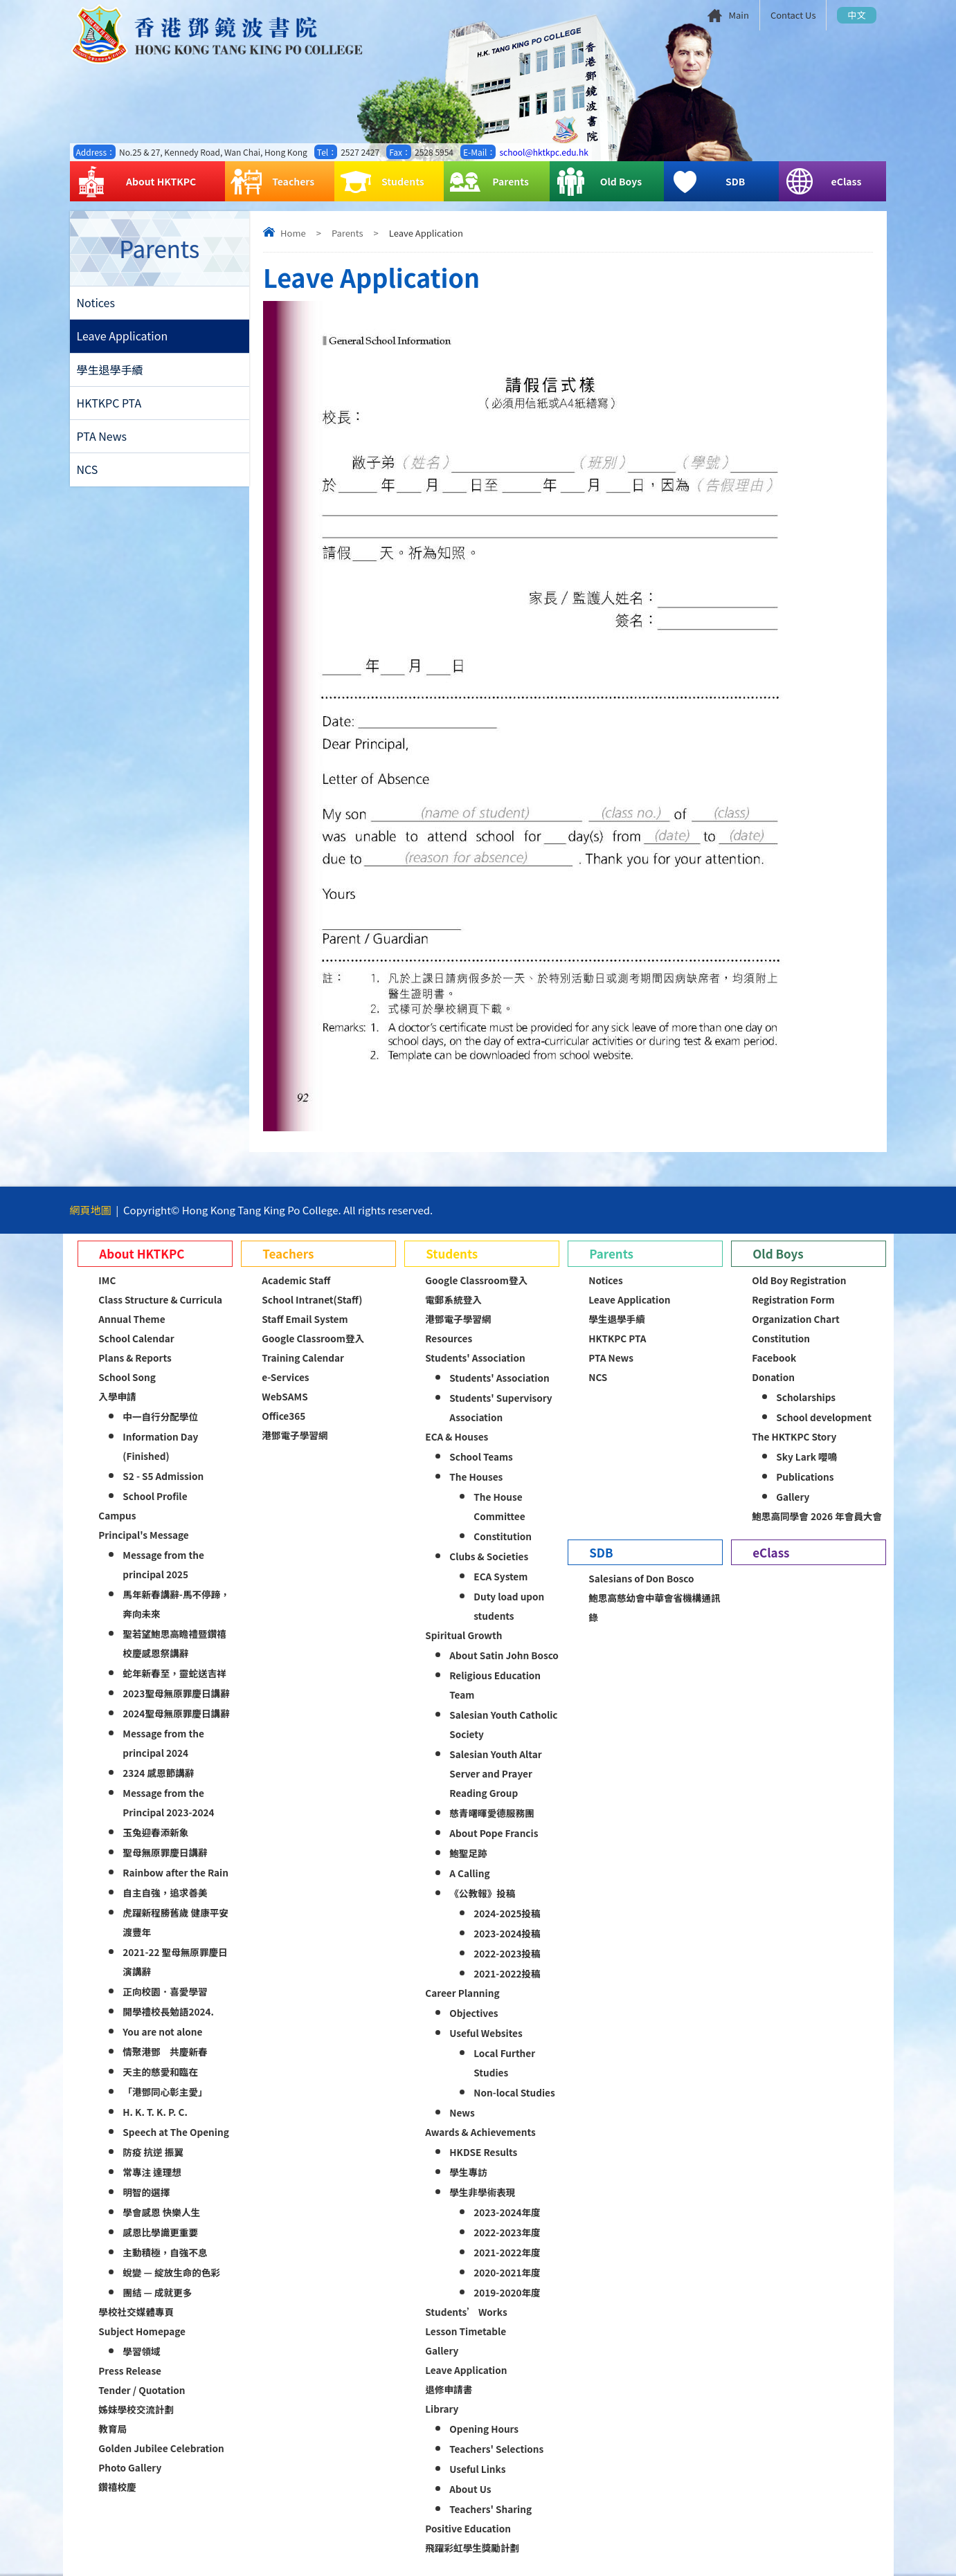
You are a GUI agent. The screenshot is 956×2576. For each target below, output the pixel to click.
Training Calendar (303, 1357)
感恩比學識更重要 (160, 2232)
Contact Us (793, 14)
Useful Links (477, 2469)
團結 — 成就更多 (157, 2292)
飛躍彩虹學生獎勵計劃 (472, 2548)
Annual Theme (131, 1319)
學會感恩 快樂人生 (161, 2212)
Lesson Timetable (465, 2331)
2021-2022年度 (507, 2252)
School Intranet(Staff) (312, 1299)
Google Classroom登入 (313, 1338)
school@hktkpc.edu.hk (543, 152)
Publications (804, 1476)
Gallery (441, 2350)
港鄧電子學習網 (294, 1435)
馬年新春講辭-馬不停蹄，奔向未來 (176, 1603)
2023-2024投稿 (507, 1933)
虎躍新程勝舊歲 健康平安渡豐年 (175, 1922)
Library (441, 2408)
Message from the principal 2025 (163, 1564)
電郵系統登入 (453, 1299)
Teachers (273, 181)
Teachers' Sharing (490, 2509)
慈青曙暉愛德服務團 (491, 1813)
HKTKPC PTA (109, 404)
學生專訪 (468, 2172)
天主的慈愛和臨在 (160, 2072)
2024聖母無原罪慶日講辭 (176, 1713)
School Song (127, 1377)
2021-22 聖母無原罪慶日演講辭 (175, 1961)
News (461, 2112)
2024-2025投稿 (507, 1913)
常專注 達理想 (152, 2172)
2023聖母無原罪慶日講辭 (176, 1693)
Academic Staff (296, 1280)
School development (824, 1417)
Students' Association (475, 1357)
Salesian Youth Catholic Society (503, 1724)
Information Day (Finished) (160, 1446)
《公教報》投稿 (482, 1893)
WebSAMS (284, 1396)
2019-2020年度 (507, 2292)
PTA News (102, 438)
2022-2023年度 (507, 2232)
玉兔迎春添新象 (155, 1832)
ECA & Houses (456, 1436)
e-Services (285, 1377)
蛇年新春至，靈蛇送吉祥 (174, 1673)
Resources (448, 1338)
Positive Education (468, 2528)
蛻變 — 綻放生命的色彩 (171, 2272)
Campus (117, 1515)
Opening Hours (483, 2429)
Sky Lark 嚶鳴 (806, 1456)
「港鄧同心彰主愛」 (165, 2092)
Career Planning (462, 1993)
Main (738, 14)
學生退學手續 (110, 371)
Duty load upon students (509, 1606)
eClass (823, 181)
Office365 (283, 1416)
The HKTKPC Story (794, 1436)
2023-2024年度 (507, 2212)
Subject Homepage (142, 2331)
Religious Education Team (495, 1684)
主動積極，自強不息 (165, 2252)
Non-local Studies (514, 2092)
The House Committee (499, 1506)
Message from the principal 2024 (163, 1743)
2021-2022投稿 (507, 1973)
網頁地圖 (90, 1210)
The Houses (476, 1476)
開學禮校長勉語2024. (168, 2011)
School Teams (481, 1456)
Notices (96, 303)
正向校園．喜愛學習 (165, 1991)
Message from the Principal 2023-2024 (168, 1802)
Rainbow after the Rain (175, 1872)
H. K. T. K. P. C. (155, 2112)
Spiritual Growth (463, 1635)
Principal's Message (143, 1535)
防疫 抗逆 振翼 (153, 2152)
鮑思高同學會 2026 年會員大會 (817, 1516)
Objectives (473, 2013)
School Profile (155, 1496)
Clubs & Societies (488, 1556)
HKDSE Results (483, 2152)
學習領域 (141, 2351)
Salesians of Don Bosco (641, 1578)
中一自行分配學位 (160, 1416)
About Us (470, 2489)
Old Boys (598, 181)
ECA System (500, 1576)
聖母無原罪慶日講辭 (165, 1852)
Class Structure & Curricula (160, 1299)
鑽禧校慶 (117, 2487)
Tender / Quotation (141, 2390)
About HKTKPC (136, 181)
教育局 (112, 2429)
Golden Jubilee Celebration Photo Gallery (161, 2457)
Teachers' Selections (496, 2449)
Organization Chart (796, 1319)
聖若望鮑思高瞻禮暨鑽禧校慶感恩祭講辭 (174, 1643)
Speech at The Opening (175, 2132)
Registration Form (793, 1299)
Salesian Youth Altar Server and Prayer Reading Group (495, 1773)
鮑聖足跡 (468, 1853)
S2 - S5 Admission (163, 1476)
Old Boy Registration (799, 1280)
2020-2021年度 (507, 2272)
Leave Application (122, 337)
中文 (856, 14)
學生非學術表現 (482, 2192)
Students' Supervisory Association (500, 1407)
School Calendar (136, 1338)
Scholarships (806, 1397)
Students (382, 181)
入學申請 (117, 1396)
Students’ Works (466, 2312)
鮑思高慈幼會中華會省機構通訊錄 (654, 1607)
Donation (773, 1377)
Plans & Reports (134, 1357)
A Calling (469, 1873)
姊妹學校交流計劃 (136, 2409)
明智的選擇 (146, 2192)
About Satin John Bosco (504, 1655)
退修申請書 (448, 2389)
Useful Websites (485, 2033)
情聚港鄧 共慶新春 (165, 2051)
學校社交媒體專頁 (136, 2312)
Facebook (774, 1357)
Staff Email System (305, 1319)
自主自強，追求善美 (165, 1892)
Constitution (503, 1536)
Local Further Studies (504, 2062)
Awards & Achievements (480, 2132)
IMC (107, 1280)
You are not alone (162, 2031)
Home (293, 232)
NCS (87, 472)
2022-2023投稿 (507, 1953)
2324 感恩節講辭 (158, 1773)
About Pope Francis (493, 1833)
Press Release (129, 2370)
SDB (707, 181)
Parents (489, 181)
